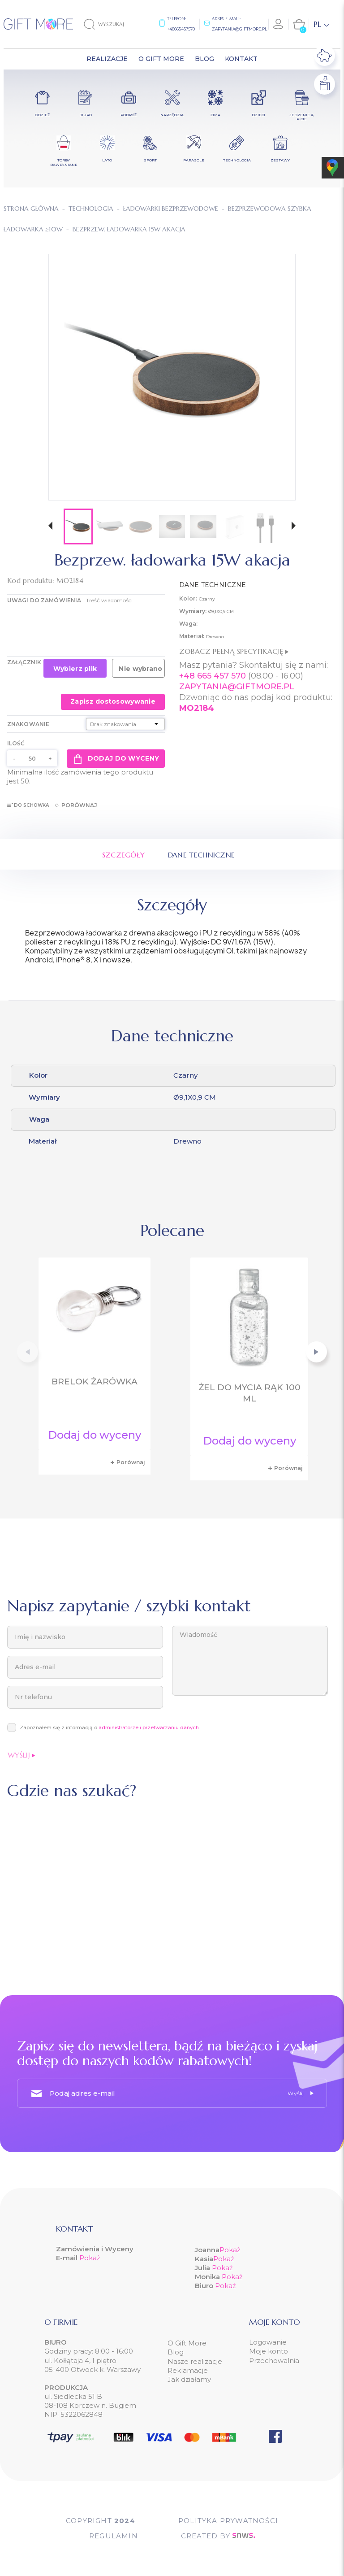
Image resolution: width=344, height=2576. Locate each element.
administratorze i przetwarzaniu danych (149, 1727)
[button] (50, 527)
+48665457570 (181, 28)
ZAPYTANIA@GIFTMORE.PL (236, 687)
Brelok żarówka (95, 1381)
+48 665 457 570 (212, 676)
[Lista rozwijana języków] (321, 24)
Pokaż (89, 2258)
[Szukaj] (111, 24)
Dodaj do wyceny (116, 758)
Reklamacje (188, 2370)
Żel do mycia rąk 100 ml (249, 1393)
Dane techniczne (201, 854)
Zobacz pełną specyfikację (233, 651)
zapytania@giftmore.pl (239, 28)
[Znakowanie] (125, 724)
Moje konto (268, 2351)
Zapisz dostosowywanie (112, 701)
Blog (176, 2352)
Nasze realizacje (195, 2361)
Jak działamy (189, 2379)
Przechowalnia (274, 2360)
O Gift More (187, 2343)
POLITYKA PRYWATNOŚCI (228, 2520)
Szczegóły (123, 854)
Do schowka (28, 805)
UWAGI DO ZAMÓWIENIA (44, 600)
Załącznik (24, 662)
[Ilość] (32, 758)
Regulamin (113, 2536)
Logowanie (268, 2342)
